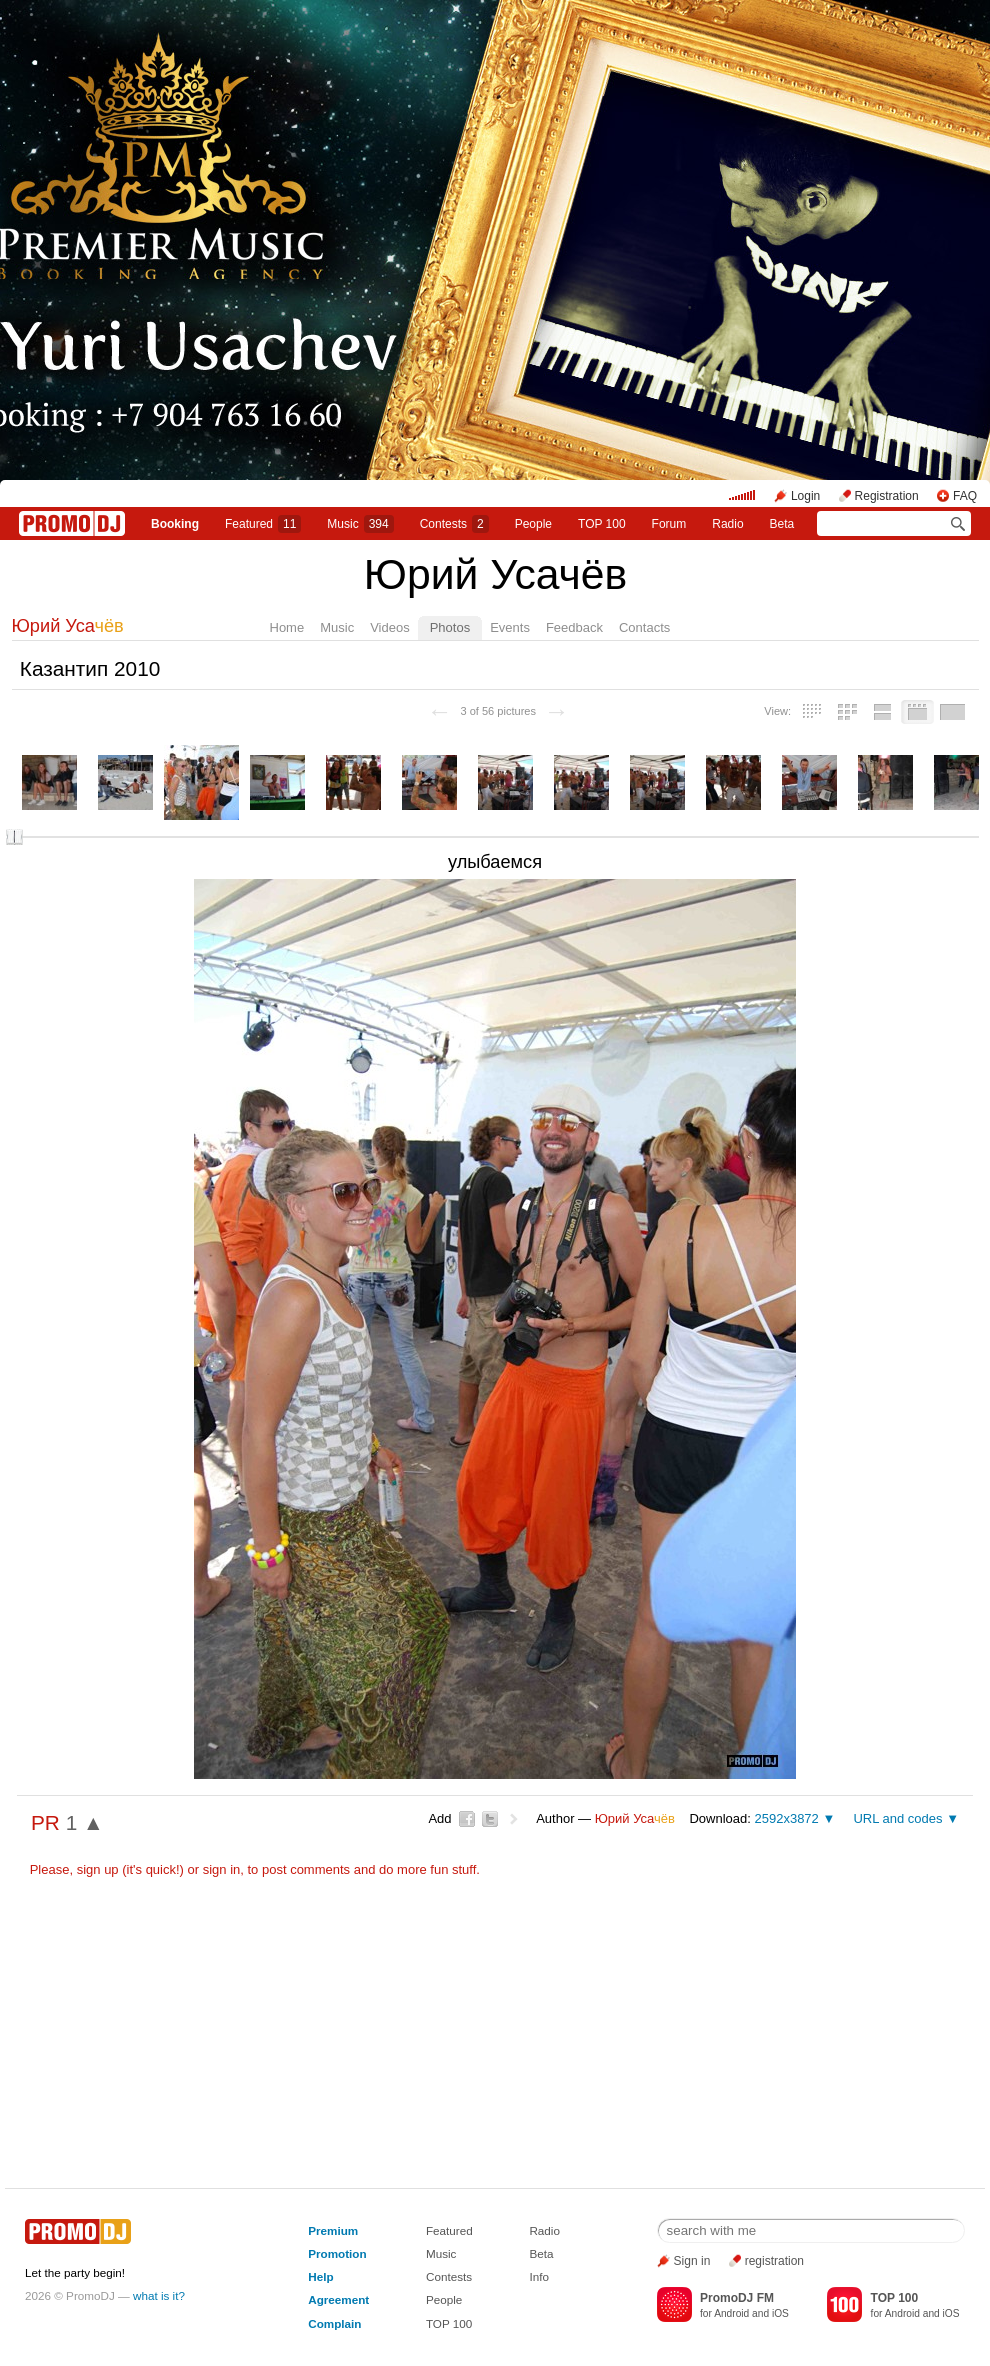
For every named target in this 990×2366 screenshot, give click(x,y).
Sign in (692, 2261)
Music (360, 524)
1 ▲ (85, 1822)
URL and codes (897, 1818)
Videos (390, 627)
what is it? (159, 2295)
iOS (780, 2313)
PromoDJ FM (737, 2298)
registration (774, 2261)
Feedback (574, 627)
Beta (782, 524)
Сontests (454, 524)
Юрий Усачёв (495, 574)
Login (805, 496)
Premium (333, 2230)
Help (320, 2276)
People (533, 524)
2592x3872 (786, 1818)
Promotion (337, 2253)
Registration (887, 496)
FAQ (965, 496)
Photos (450, 627)
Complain (334, 2323)
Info (539, 2276)
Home (287, 627)
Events (510, 627)
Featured (263, 524)
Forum (669, 524)
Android (731, 2313)
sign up (98, 1869)
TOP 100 (602, 524)
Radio (727, 524)
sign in (222, 1869)
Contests (449, 2276)
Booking (175, 524)
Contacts (644, 627)
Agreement (338, 2299)
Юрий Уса (68, 626)
